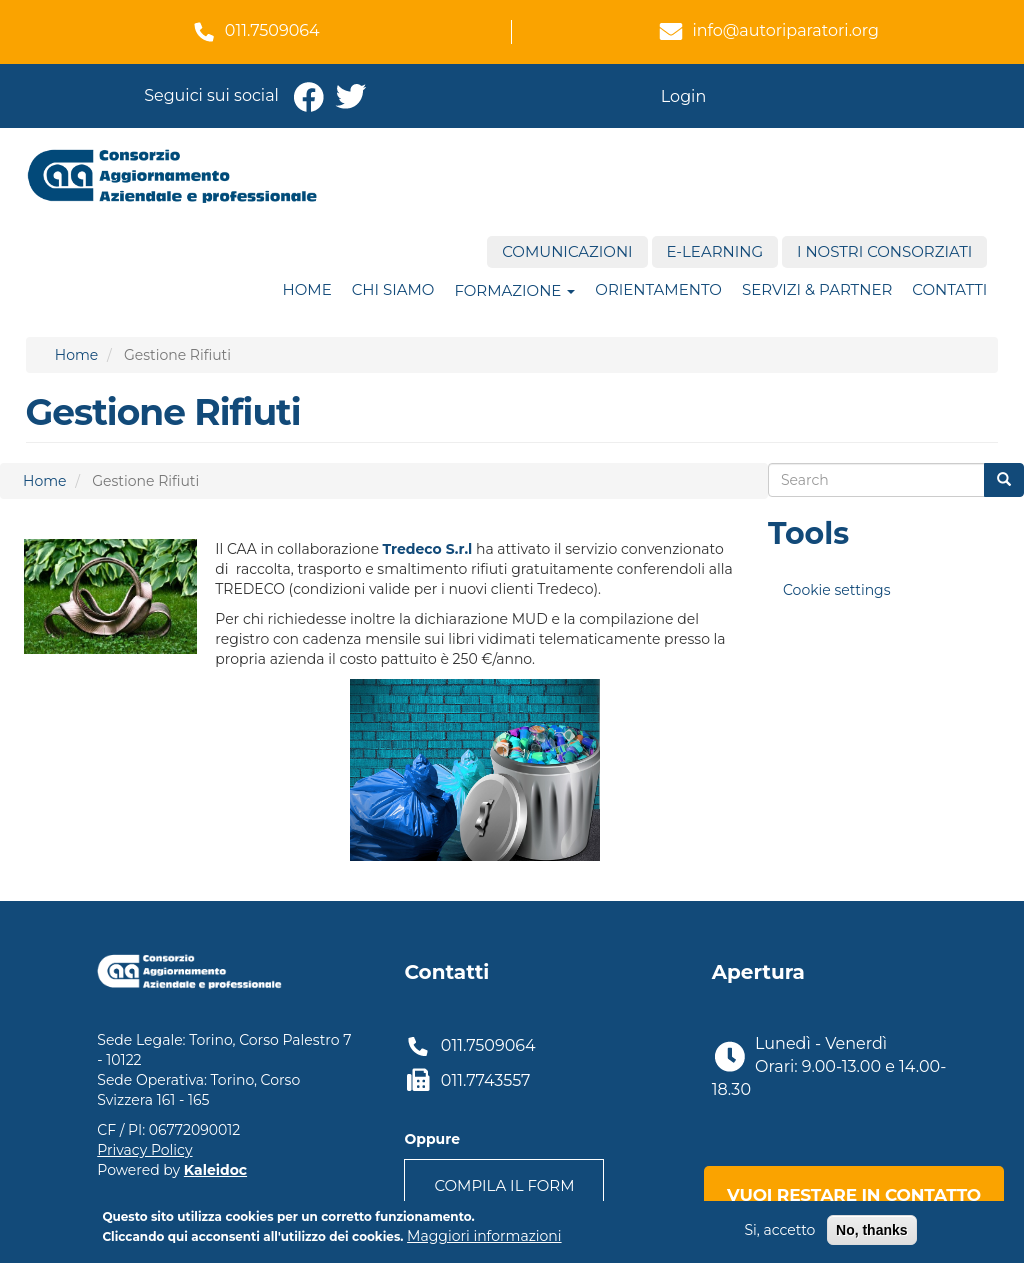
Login (683, 96)
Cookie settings (837, 590)
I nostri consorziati (884, 251)
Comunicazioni (567, 251)
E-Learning (715, 251)
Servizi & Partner (817, 289)
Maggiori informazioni (484, 1240)
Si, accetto (779, 1234)
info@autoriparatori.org (785, 30)
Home (307, 289)
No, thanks (872, 1234)
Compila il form (504, 1185)
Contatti (949, 289)
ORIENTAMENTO (658, 289)
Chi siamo (393, 289)
